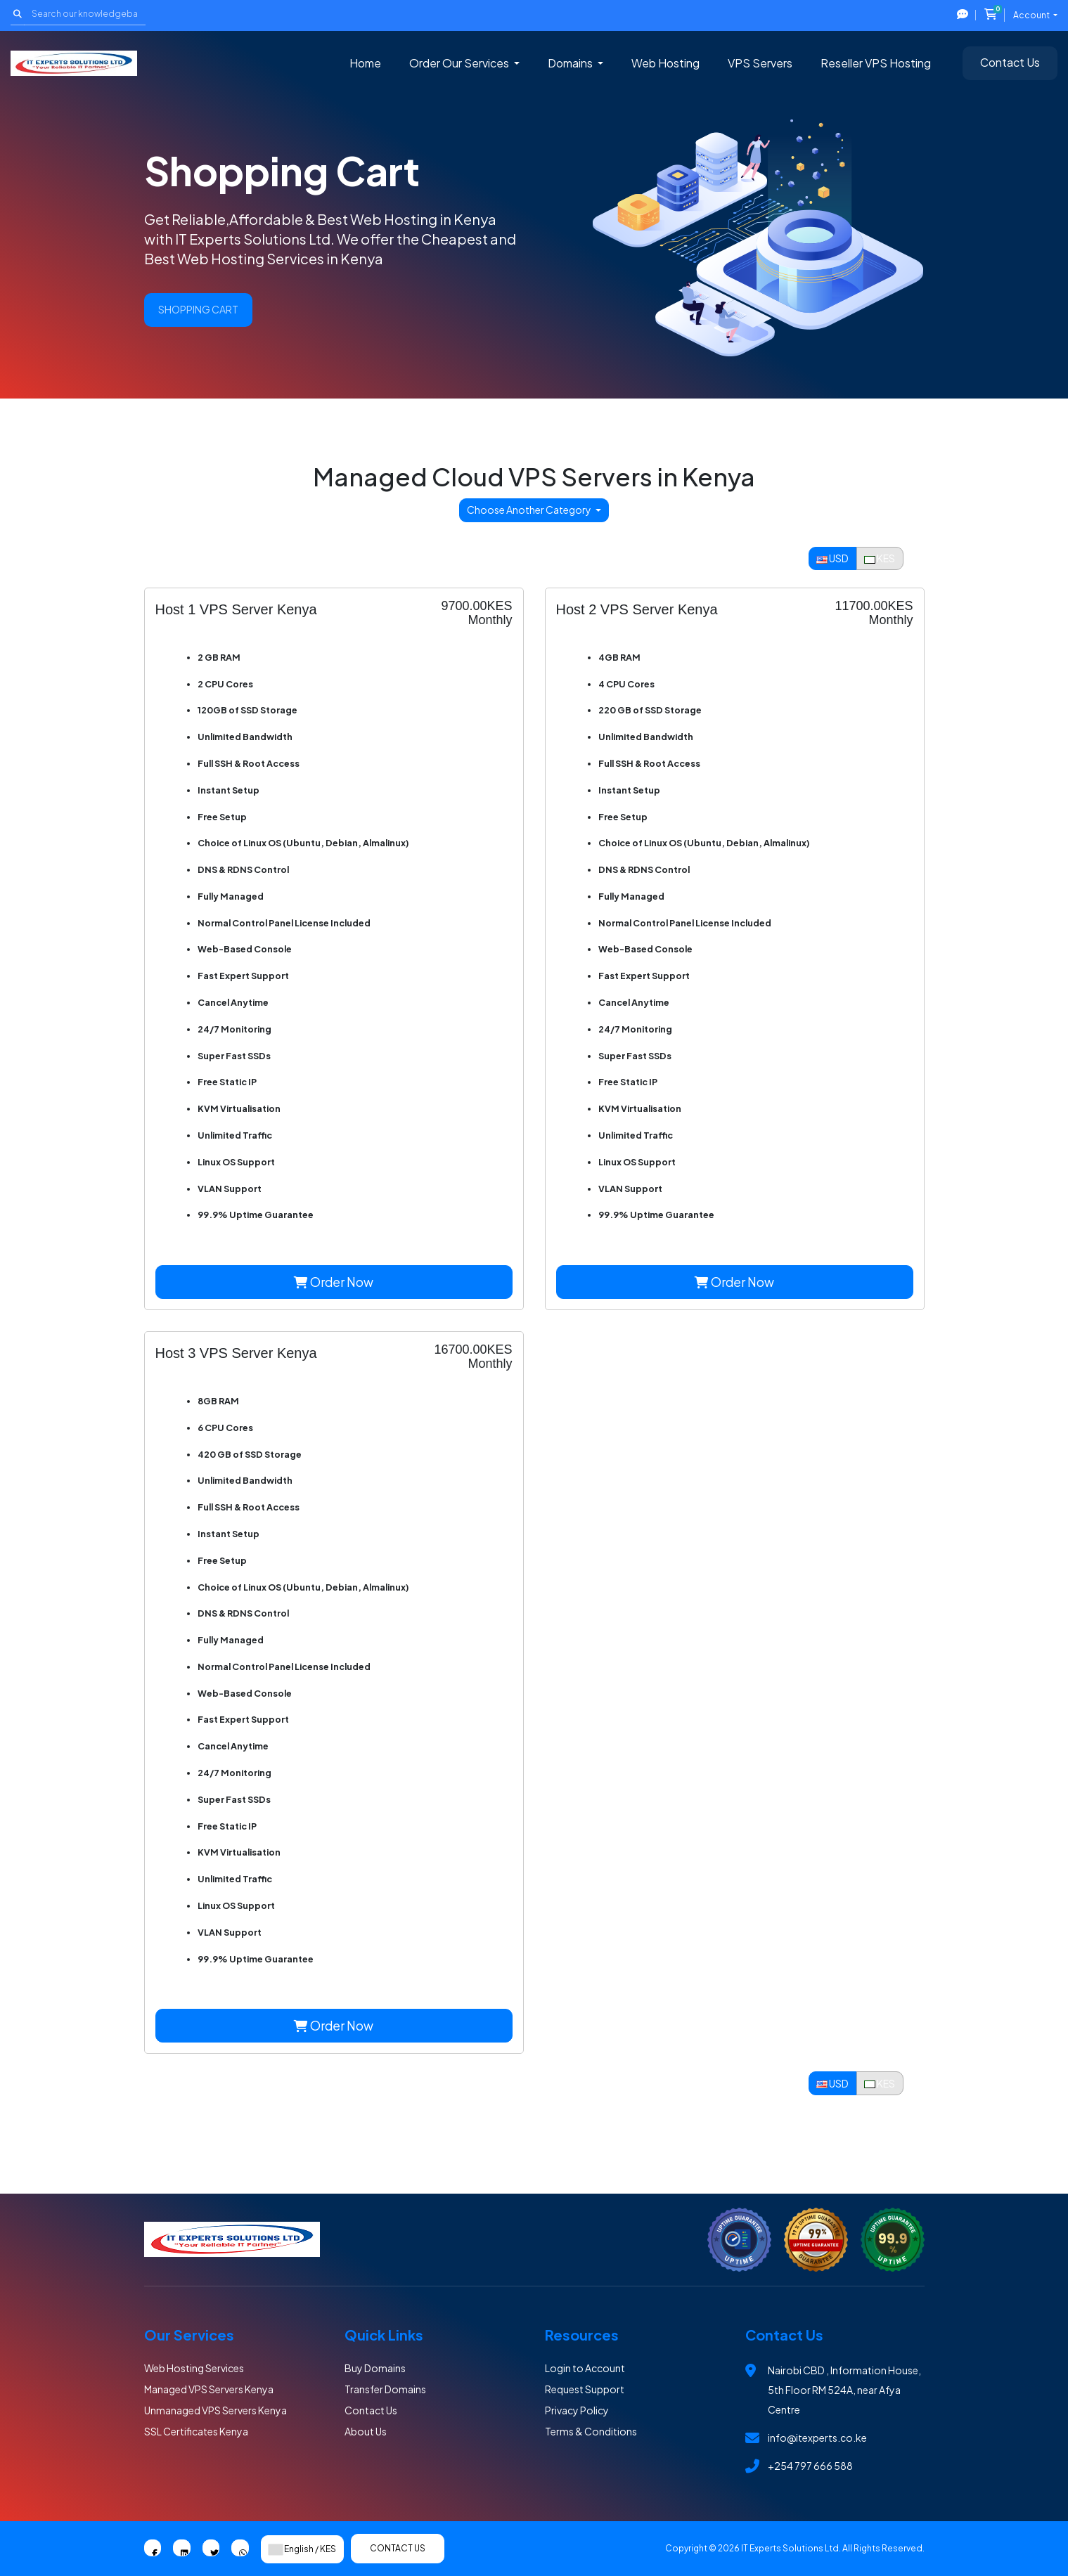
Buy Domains (375, 2368)
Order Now (333, 1282)
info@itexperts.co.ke (817, 2437)
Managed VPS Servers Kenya (209, 2389)
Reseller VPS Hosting (876, 63)
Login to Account (585, 2368)
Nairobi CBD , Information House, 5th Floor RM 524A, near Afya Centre (844, 2390)
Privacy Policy (577, 2410)
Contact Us (1010, 62)
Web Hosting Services (194, 2368)
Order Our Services (460, 63)
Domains (571, 63)
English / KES (302, 2549)
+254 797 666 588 (810, 2465)
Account (1032, 15)
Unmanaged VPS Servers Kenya (215, 2410)
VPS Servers (760, 63)
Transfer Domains (385, 2389)
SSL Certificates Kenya (196, 2431)
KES (879, 558)
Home (365, 63)
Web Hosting (665, 63)
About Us (366, 2431)
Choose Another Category (530, 509)
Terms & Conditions (591, 2431)
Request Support (584, 2389)
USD (832, 558)
